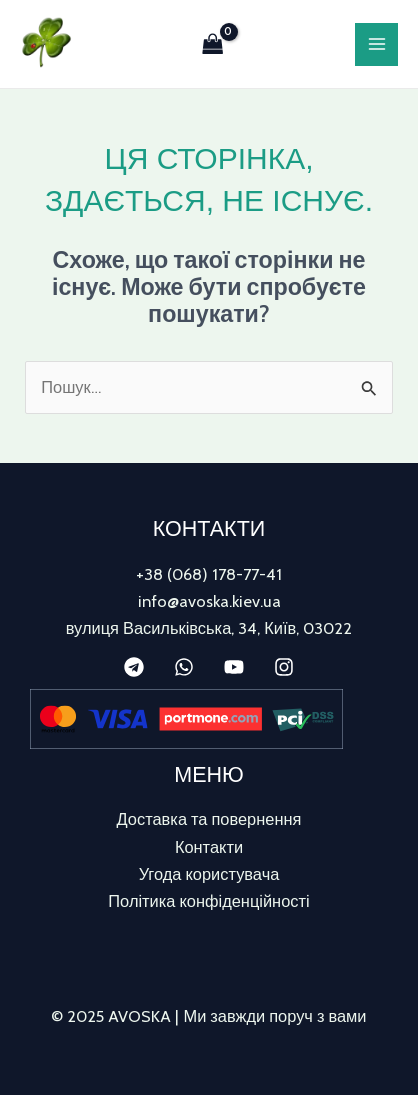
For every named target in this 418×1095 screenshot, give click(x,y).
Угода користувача (209, 874)
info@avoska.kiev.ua (209, 601)
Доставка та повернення (209, 819)
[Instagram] (284, 667)
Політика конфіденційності (208, 901)
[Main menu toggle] (376, 44)
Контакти (209, 847)
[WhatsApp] (184, 667)
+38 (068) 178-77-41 (209, 574)
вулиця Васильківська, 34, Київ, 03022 (209, 628)
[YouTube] (234, 667)
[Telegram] (134, 667)
